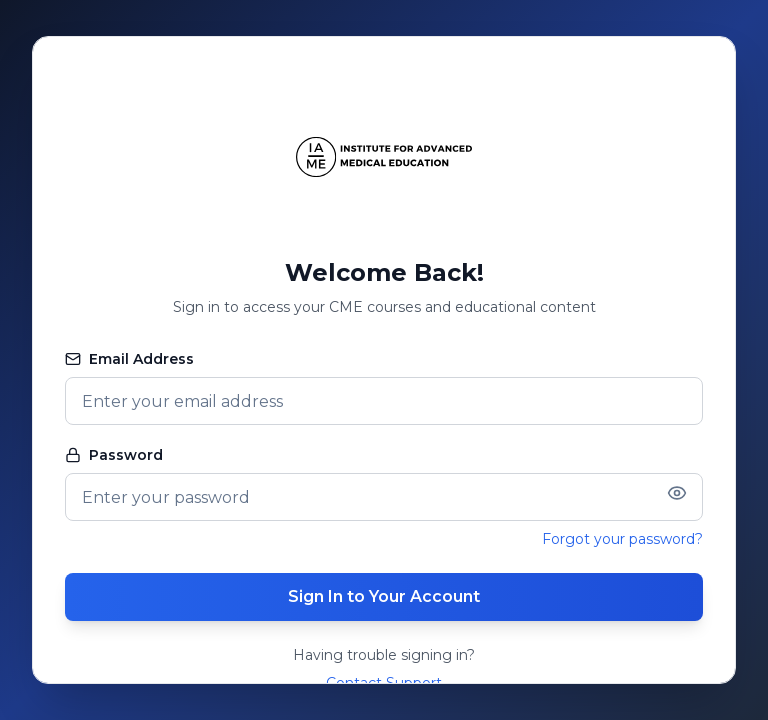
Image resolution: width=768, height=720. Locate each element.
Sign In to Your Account (384, 596)
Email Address (129, 359)
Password (114, 455)
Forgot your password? (622, 539)
